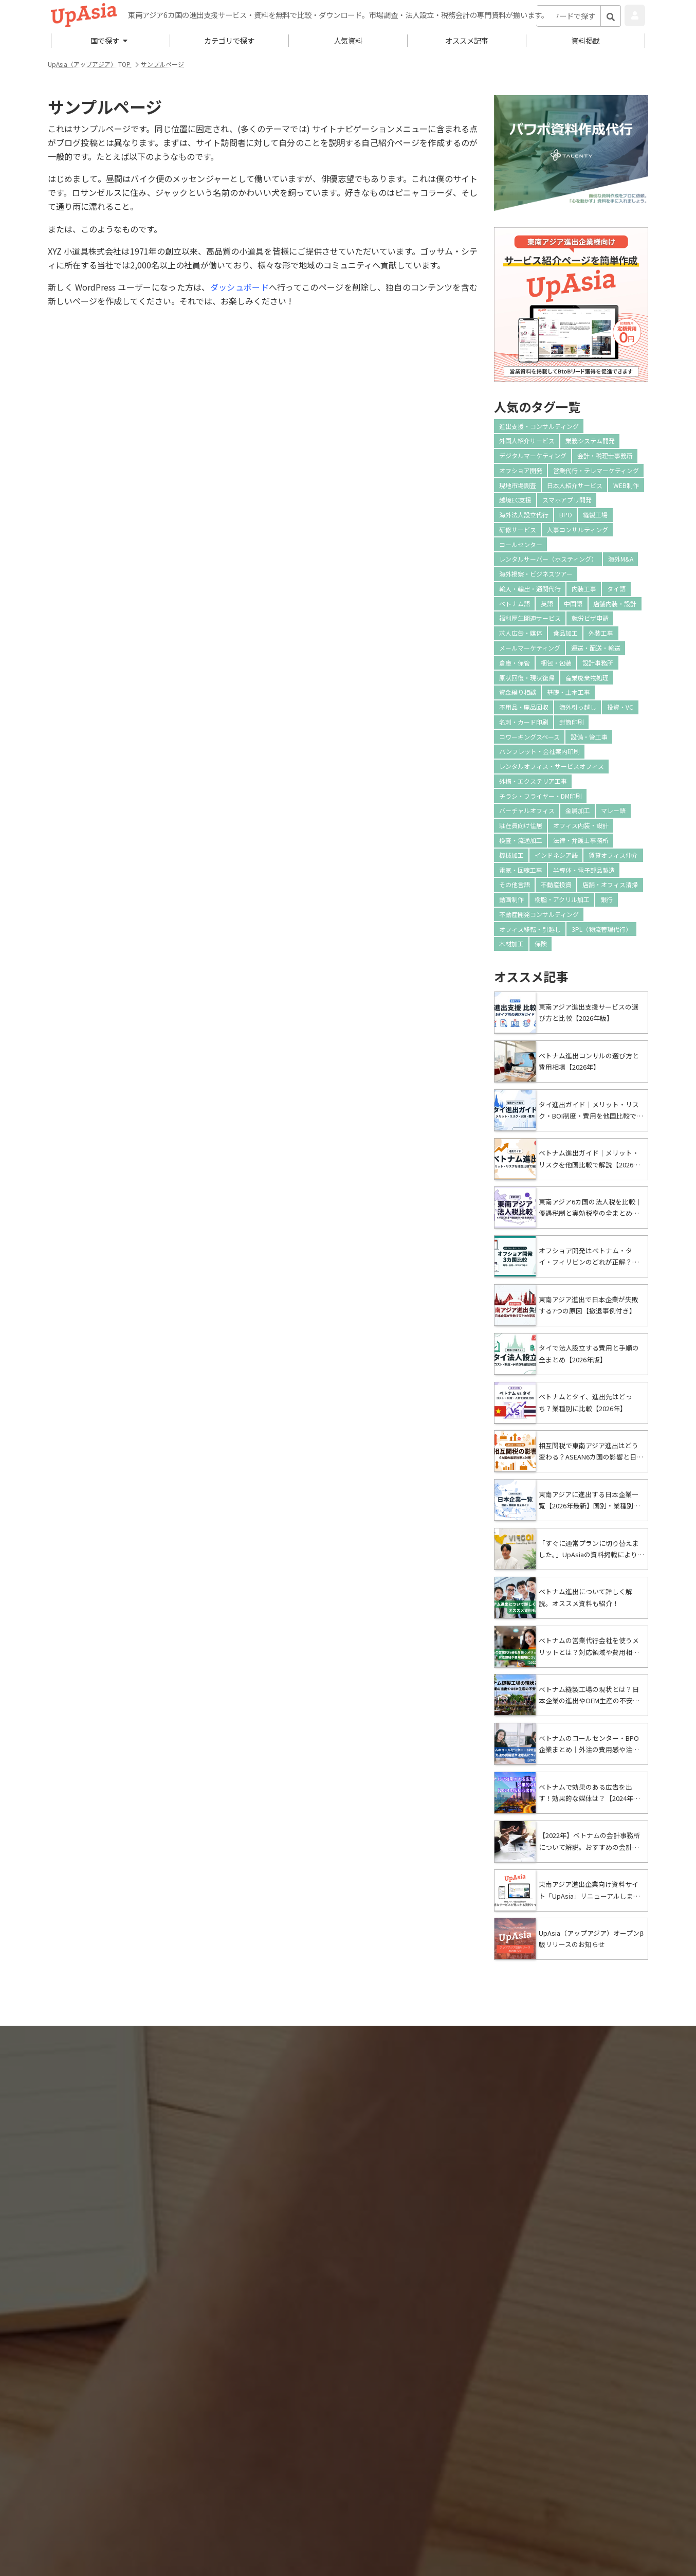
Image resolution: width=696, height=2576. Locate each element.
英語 (547, 603)
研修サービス (517, 529)
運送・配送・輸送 (595, 647)
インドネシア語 (556, 855)
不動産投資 (556, 884)
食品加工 (565, 632)
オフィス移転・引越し (530, 929)
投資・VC (620, 706)
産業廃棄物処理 (587, 677)
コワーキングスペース (529, 736)
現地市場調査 (517, 485)
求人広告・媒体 (520, 632)
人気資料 (348, 40)
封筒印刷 (571, 721)
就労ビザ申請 (590, 618)
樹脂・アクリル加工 (562, 899)
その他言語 (514, 884)
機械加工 (511, 855)
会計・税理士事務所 (605, 455)
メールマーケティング (529, 647)
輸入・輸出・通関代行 (530, 588)
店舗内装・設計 (614, 603)
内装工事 (584, 588)
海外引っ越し (577, 706)
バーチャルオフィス (527, 810)
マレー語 (613, 810)
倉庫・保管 (514, 662)
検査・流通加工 (520, 840)
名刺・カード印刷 (523, 721)
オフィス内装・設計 (581, 825)
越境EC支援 (515, 499)
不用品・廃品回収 (523, 706)
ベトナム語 (514, 603)
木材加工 (511, 943)
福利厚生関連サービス (530, 618)
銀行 (606, 899)
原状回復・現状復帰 (527, 677)
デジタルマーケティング (532, 455)
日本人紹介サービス (574, 485)
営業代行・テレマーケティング (596, 470)
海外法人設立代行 (523, 514)
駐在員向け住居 (520, 825)
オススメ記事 (466, 40)
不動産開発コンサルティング (539, 914)
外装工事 (601, 632)
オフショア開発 (520, 470)
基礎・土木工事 (568, 692)
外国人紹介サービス (527, 440)
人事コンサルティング (577, 529)
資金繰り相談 (517, 692)
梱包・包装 (556, 662)
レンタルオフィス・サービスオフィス (551, 766)
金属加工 (577, 810)
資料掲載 (585, 40)
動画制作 (511, 899)
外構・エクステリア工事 (533, 781)
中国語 (573, 603)
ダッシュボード (239, 287)
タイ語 (616, 588)
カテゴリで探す (229, 40)
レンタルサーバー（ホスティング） (548, 558)
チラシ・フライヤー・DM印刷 (540, 795)
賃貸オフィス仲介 (613, 855)
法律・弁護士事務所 (581, 840)
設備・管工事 (589, 736)
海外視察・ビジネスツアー (536, 573)
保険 (541, 943)
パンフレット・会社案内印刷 (539, 751)
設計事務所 (597, 662)
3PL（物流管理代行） (602, 929)
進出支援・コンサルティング (539, 426)
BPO (565, 514)
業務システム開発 (590, 440)
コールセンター (520, 544)
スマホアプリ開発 (567, 499)
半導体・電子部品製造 (584, 870)
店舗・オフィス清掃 (610, 884)
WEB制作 (626, 485)
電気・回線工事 (520, 870)
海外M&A (620, 558)
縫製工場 (595, 514)
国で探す (108, 40)
